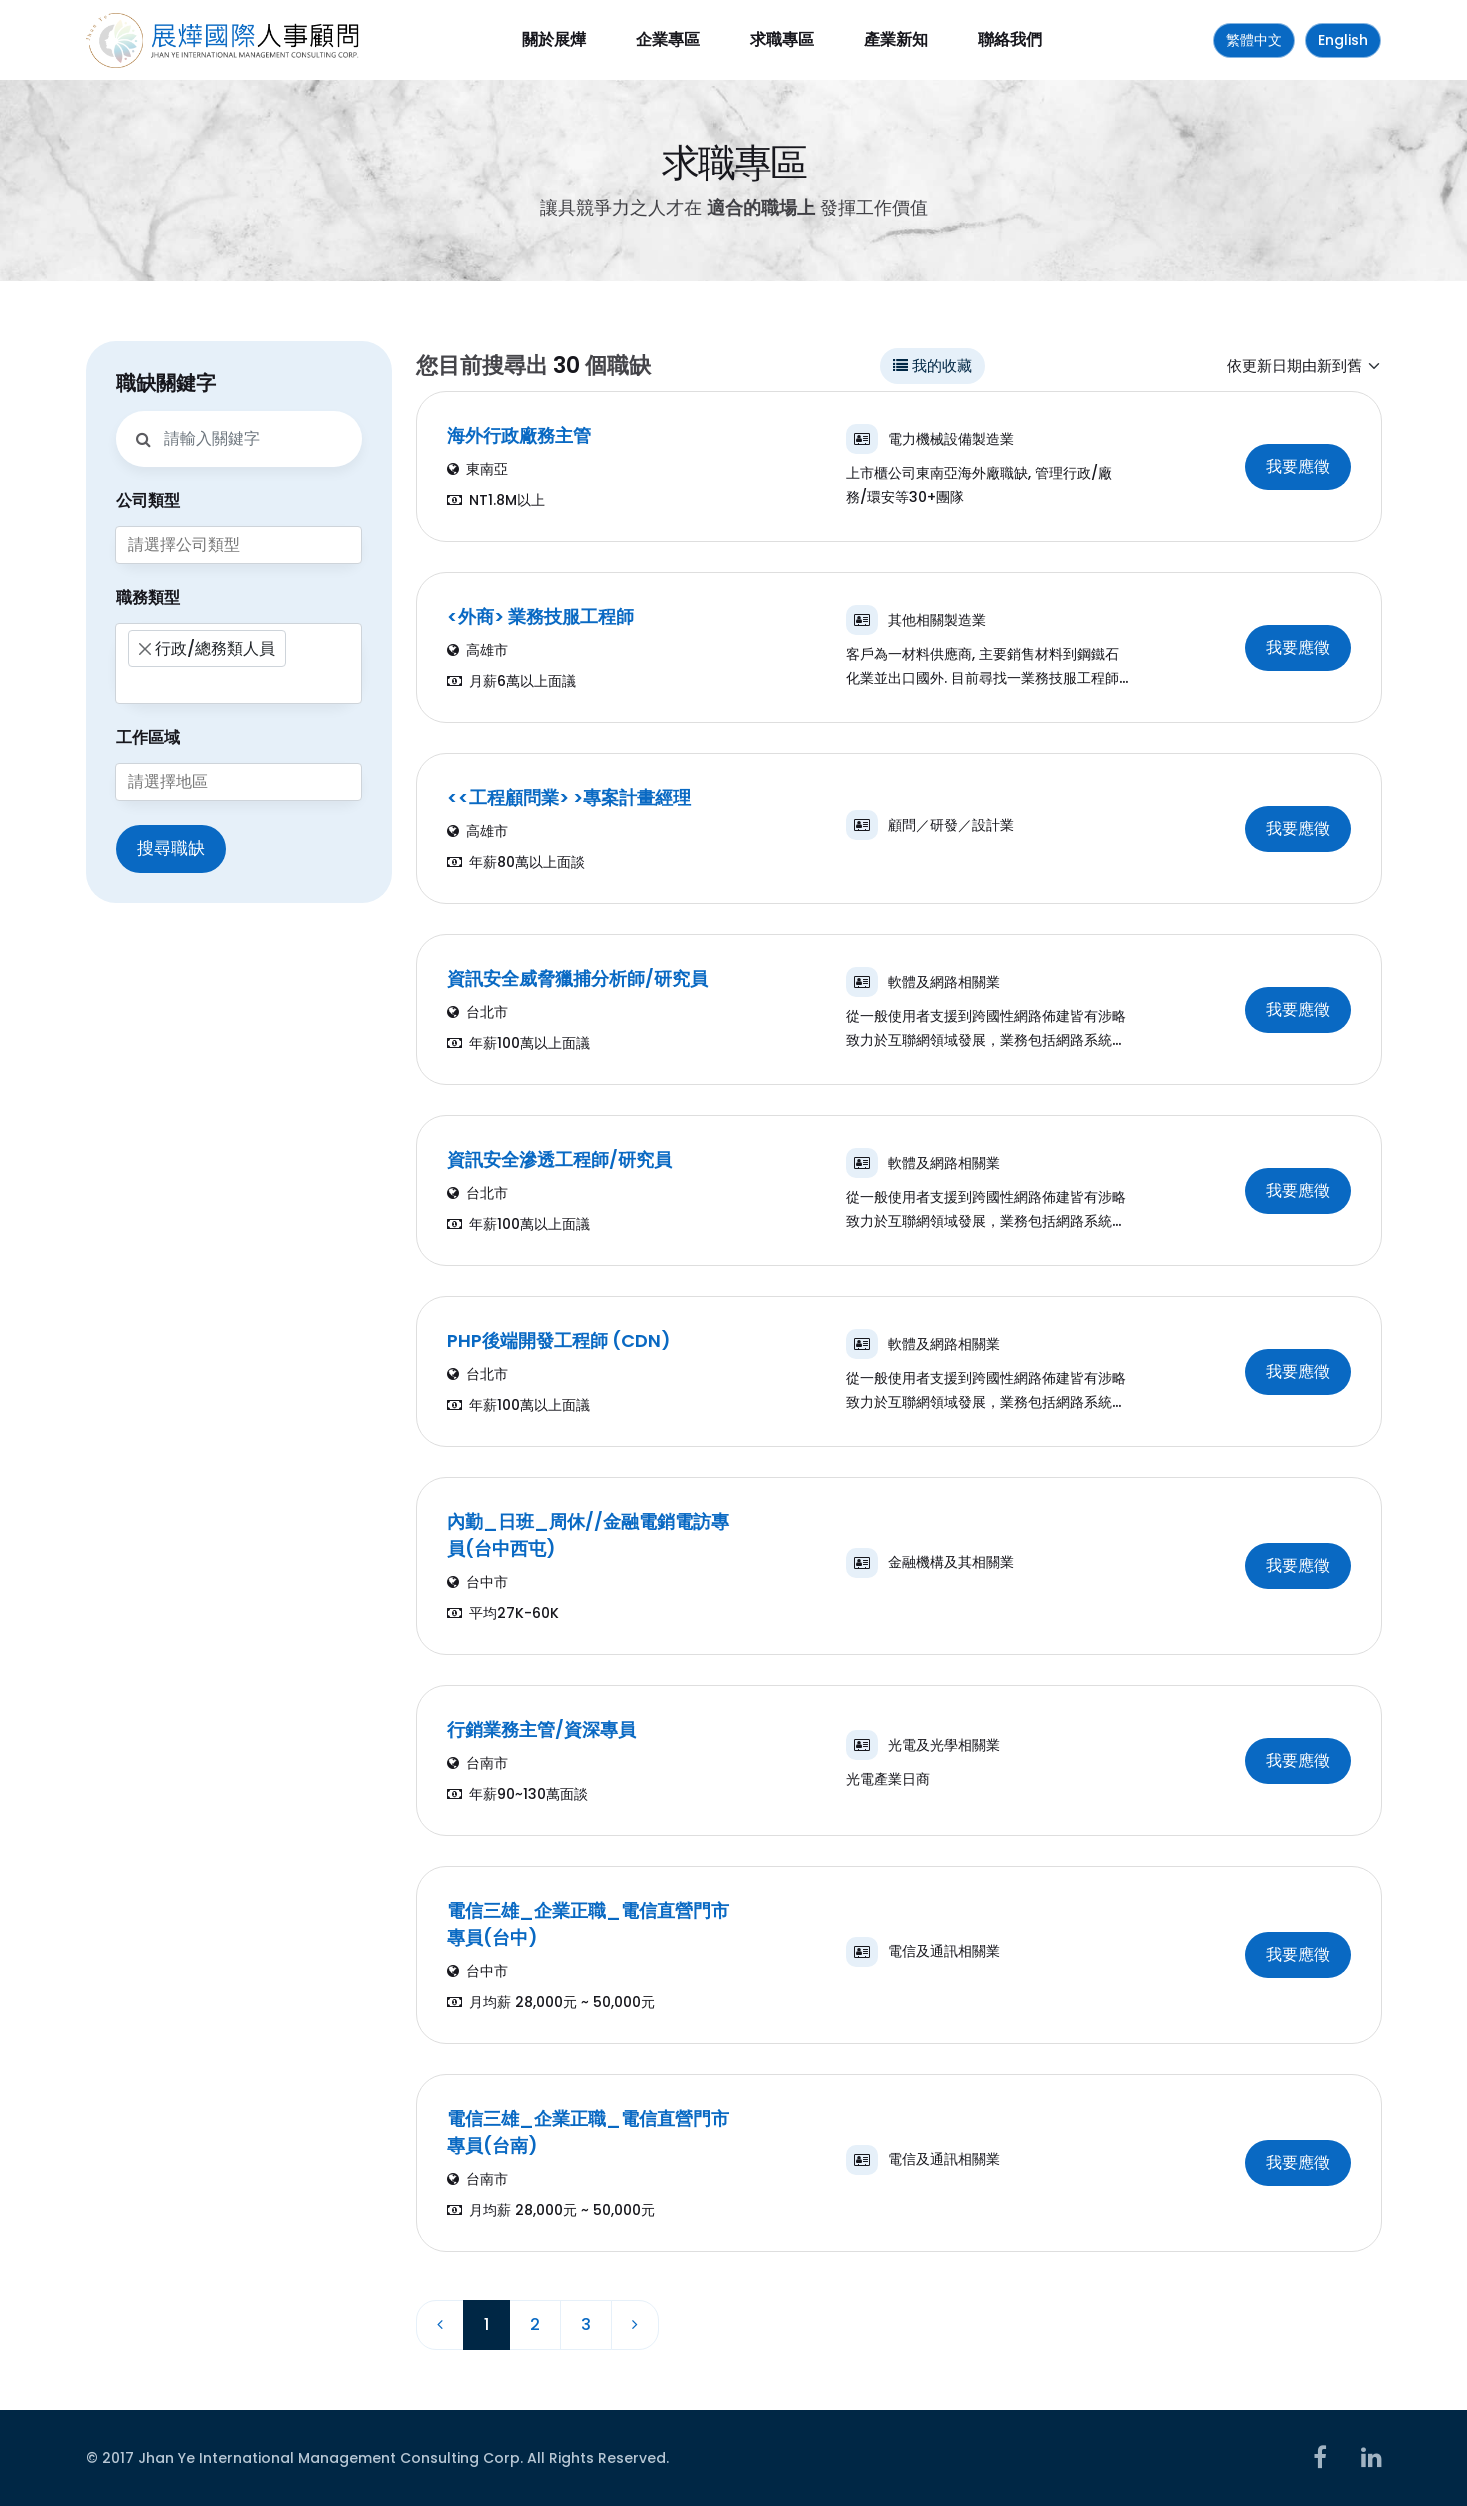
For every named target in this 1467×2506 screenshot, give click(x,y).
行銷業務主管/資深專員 (541, 1729)
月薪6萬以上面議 (511, 681)
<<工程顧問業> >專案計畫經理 (569, 797)
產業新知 (896, 39)
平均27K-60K (503, 1613)
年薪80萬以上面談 (516, 862)
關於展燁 (554, 39)
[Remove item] (145, 649)
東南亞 (477, 469)
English (1343, 40)
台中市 (477, 1582)
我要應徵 (1298, 466)
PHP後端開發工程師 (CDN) (559, 1340)
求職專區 (782, 39)
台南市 (477, 1763)
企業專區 (668, 39)
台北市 (477, 1012)
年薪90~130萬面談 (517, 1794)
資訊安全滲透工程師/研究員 (559, 1159)
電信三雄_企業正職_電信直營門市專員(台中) (588, 1924)
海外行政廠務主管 (519, 435)
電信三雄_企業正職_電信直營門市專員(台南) (588, 2132)
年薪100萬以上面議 (518, 1043)
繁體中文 (1254, 40)
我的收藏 (932, 365)
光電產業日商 (888, 1779)
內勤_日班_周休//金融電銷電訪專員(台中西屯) (588, 1535)
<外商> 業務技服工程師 (540, 616)
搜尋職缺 (171, 848)
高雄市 (477, 650)
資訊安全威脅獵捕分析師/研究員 (577, 978)
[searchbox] (238, 545)
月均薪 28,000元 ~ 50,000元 (551, 2002)
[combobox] (238, 545)
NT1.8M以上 (496, 500)
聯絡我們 (1010, 39)
